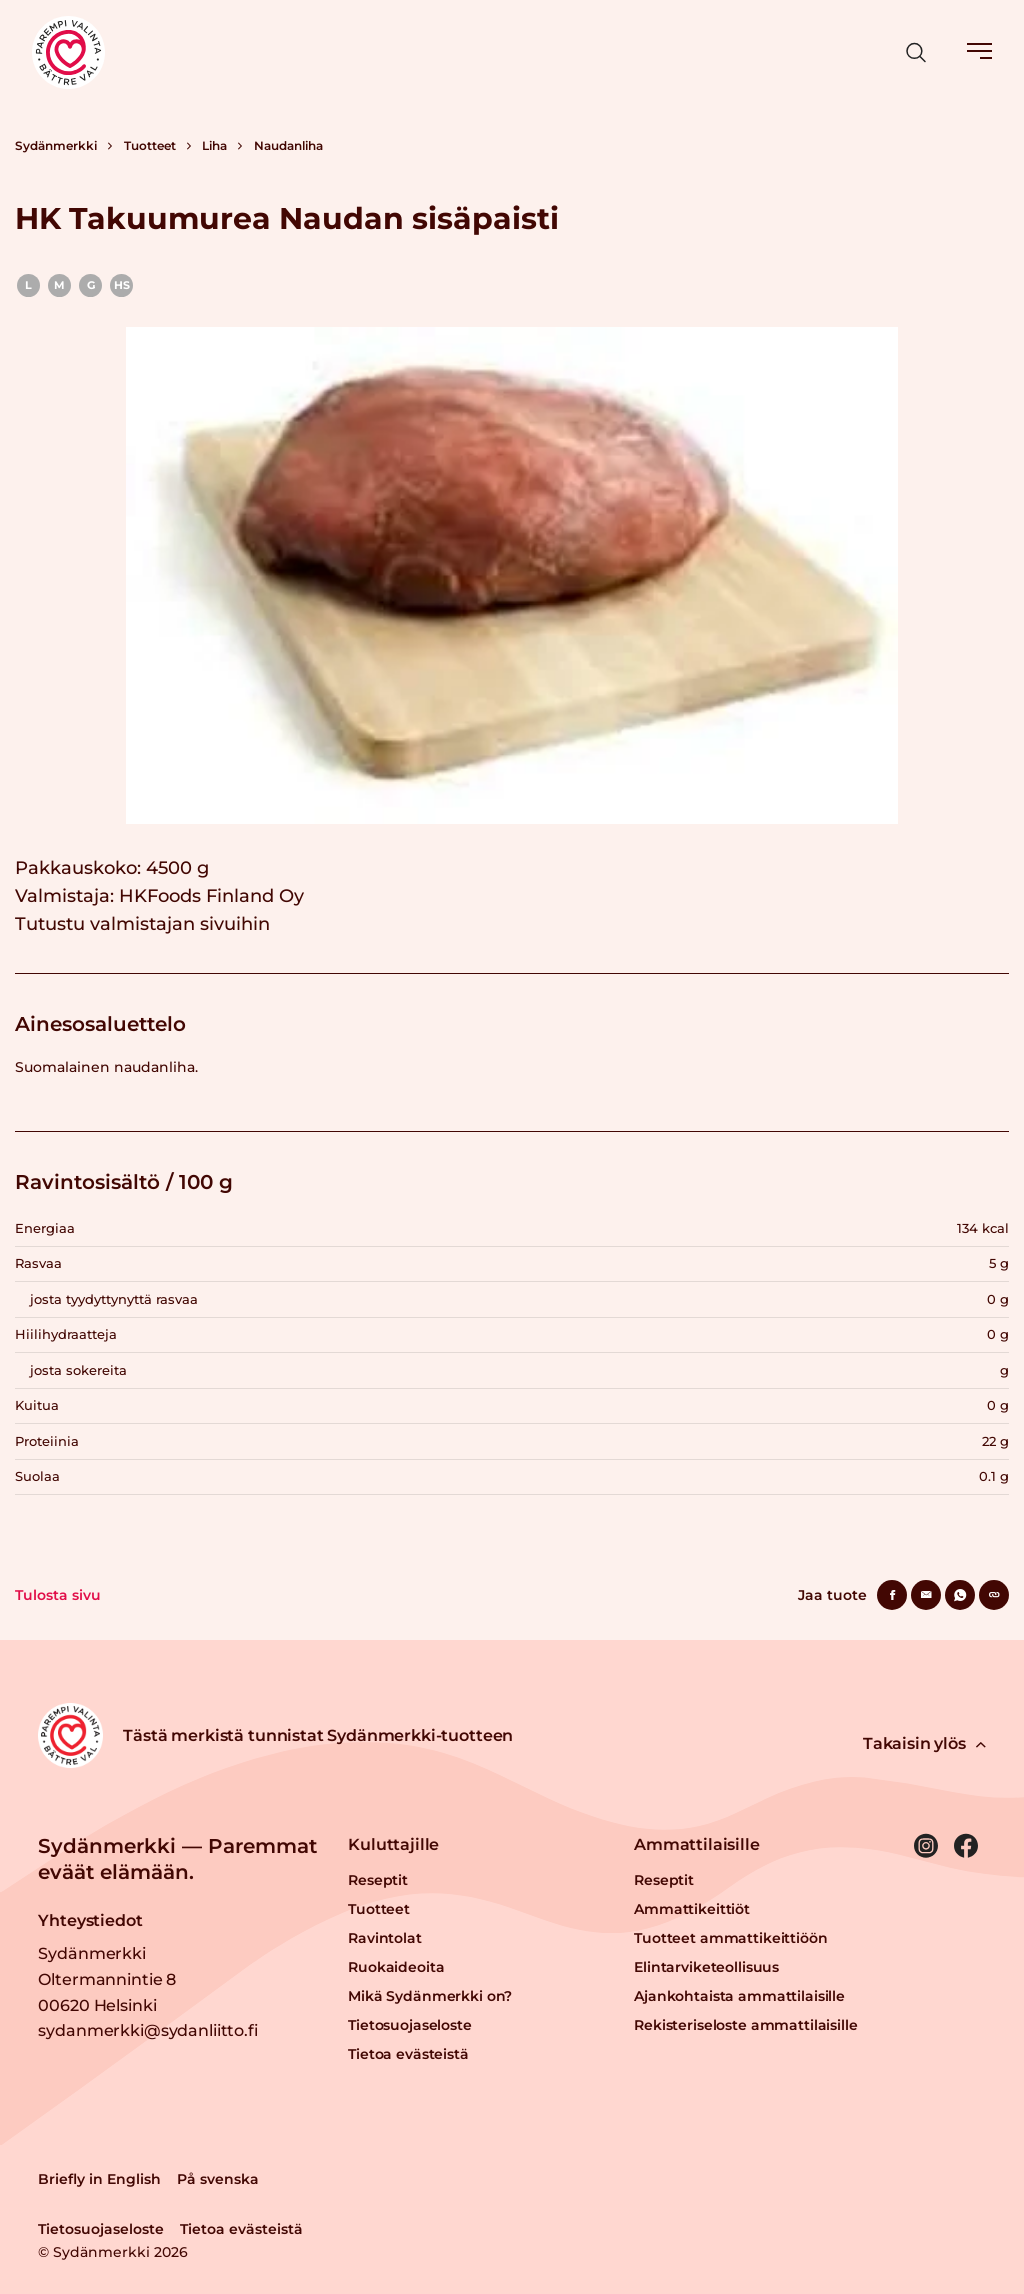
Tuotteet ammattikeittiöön (731, 1938)
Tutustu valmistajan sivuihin (142, 924)
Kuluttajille (393, 1844)
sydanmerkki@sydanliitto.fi (147, 2030)
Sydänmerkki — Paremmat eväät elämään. (177, 1859)
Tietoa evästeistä (408, 2054)
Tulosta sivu (58, 1595)
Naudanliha (288, 145)
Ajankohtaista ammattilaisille (739, 1996)
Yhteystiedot (90, 1920)
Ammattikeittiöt (692, 1909)
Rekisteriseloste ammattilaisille (746, 2025)
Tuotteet (150, 145)
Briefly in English (99, 2179)
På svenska (218, 2179)
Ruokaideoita (396, 1967)
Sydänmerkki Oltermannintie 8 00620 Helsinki (107, 1979)
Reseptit (378, 1880)
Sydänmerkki (56, 145)
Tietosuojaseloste (410, 2025)
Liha (214, 145)
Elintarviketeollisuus (706, 1967)
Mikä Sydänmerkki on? (430, 1996)
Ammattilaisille (697, 1844)
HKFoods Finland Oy (211, 896)
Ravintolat (385, 1938)
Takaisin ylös (924, 1743)
